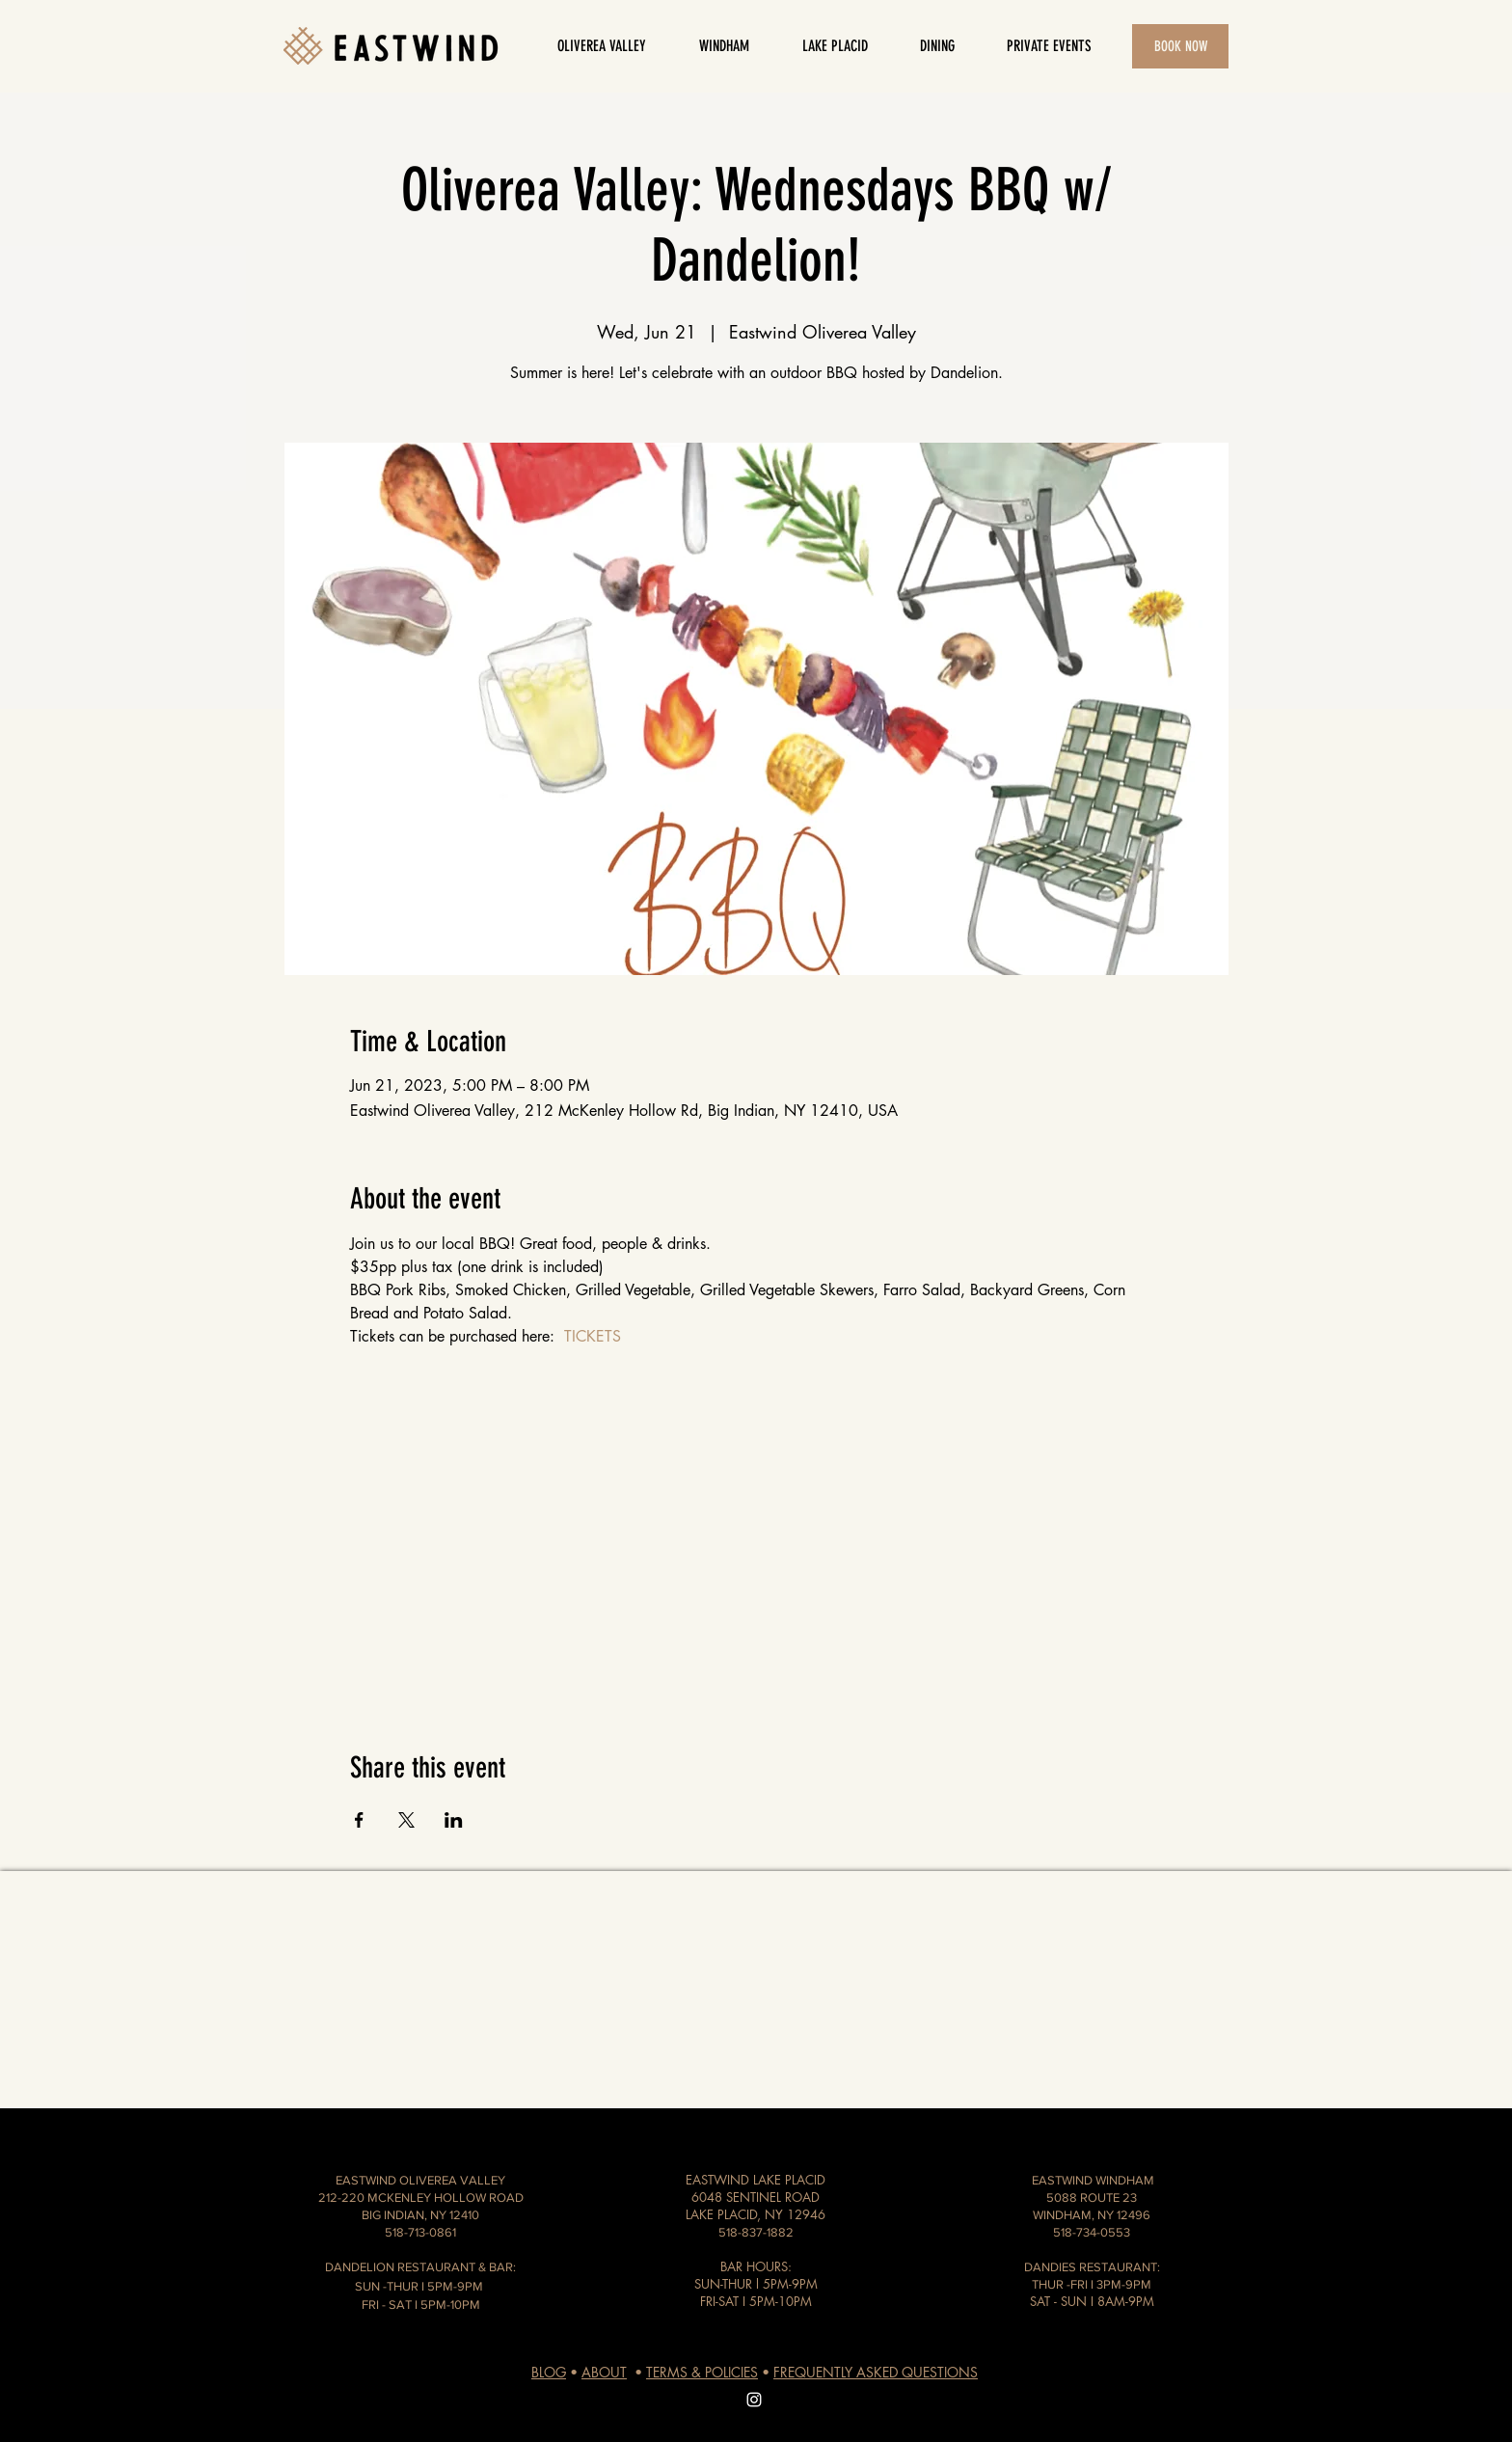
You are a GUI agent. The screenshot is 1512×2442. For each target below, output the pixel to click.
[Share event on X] (406, 1820)
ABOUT (604, 2372)
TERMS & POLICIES (702, 2372)
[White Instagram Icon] (754, 2399)
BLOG (548, 2372)
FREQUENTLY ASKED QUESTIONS (875, 2372)
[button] (937, 46)
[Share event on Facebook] (359, 1820)
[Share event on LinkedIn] (454, 1820)
